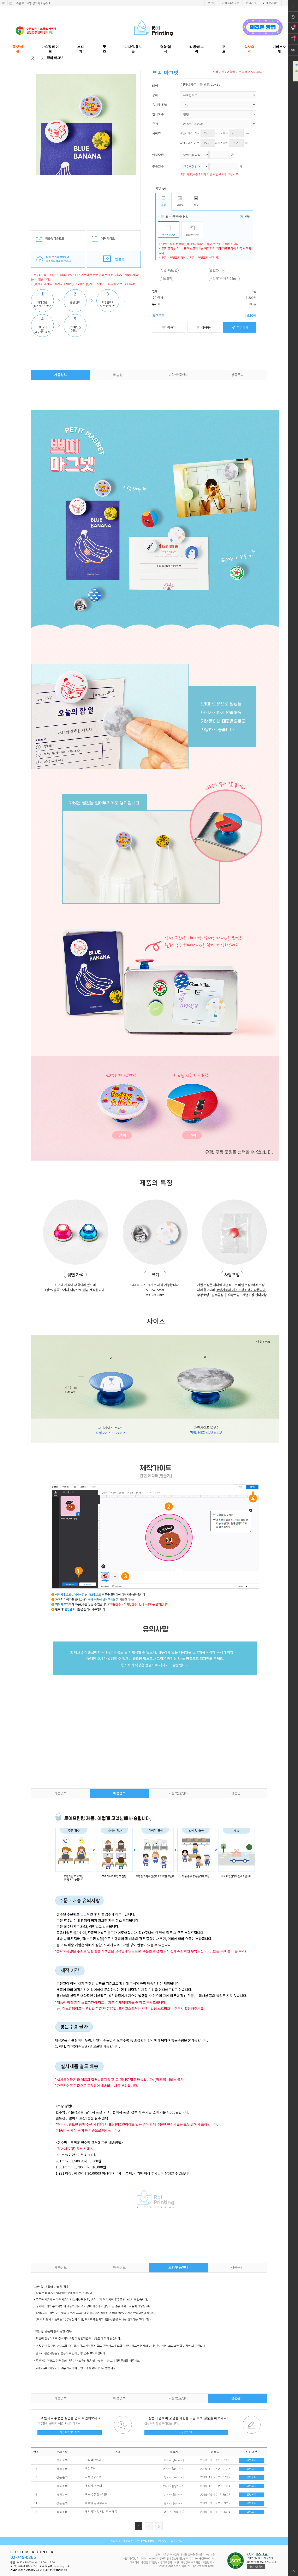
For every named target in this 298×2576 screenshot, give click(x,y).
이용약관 (128, 2541)
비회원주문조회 (231, 3)
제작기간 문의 (93, 2485)
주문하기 (239, 327)
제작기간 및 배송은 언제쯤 (101, 2511)
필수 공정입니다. (174, 216)
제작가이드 (103, 239)
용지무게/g (159, 105)
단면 (245, 216)
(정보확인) (164, 2558)
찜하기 (169, 327)
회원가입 (251, 3)
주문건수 (158, 166)
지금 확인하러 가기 (70, 2432)
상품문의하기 (186, 2432)
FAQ (172, 2541)
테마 (155, 86)
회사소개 (115, 2541)
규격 (155, 124)
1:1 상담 (162, 2541)
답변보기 (251, 2460)
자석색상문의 (93, 2460)
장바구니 (204, 327)
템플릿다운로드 (50, 239)
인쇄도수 (158, 114)
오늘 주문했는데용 (96, 2494)
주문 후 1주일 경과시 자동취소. (33, 3)
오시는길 (182, 2541)
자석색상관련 (93, 2477)
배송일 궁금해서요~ (97, 2503)
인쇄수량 (158, 155)
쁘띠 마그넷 (55, 57)
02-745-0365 (23, 2557)
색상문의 (90, 2468)
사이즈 (156, 133)
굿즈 (34, 58)
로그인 (211, 3)
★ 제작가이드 (270, 3)
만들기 (113, 259)
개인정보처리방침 (145, 2541)
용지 (155, 95)
